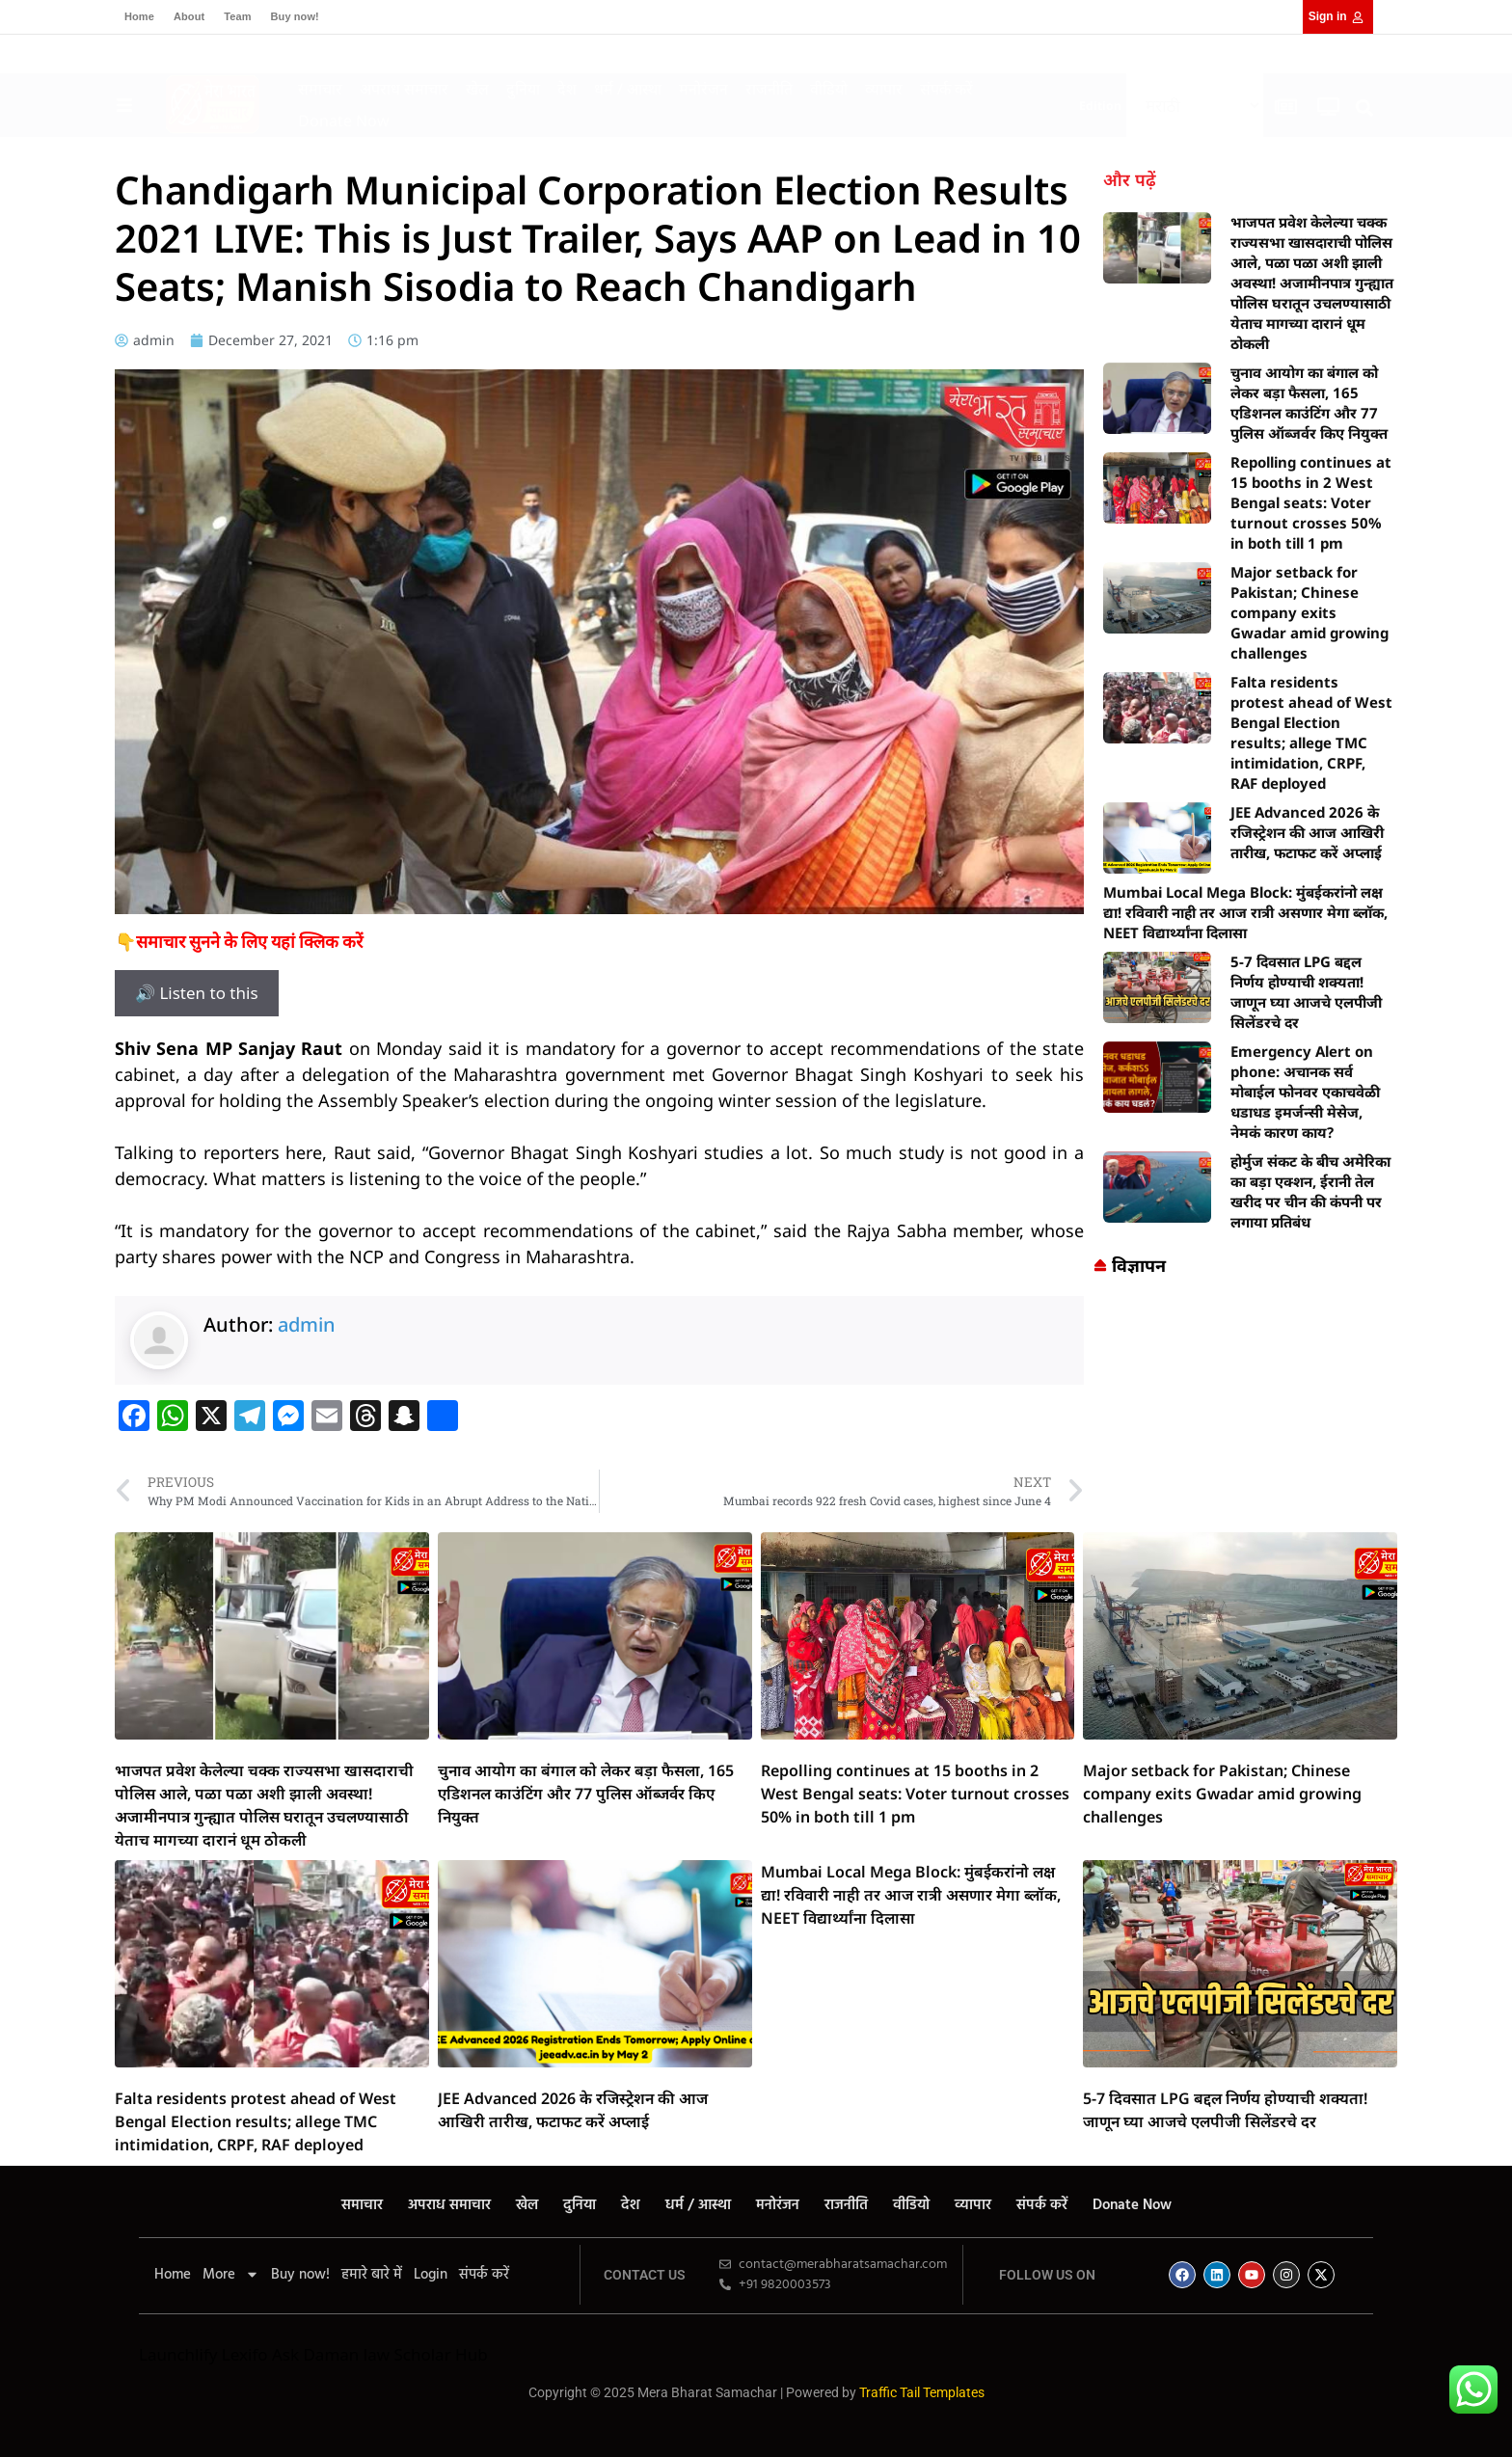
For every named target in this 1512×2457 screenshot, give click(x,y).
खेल (477, 88)
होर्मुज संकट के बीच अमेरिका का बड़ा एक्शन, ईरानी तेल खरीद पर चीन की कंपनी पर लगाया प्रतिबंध (1310, 1191)
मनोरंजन (703, 88)
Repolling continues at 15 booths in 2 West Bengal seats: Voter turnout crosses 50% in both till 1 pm (1310, 502)
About (189, 16)
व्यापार (884, 88)
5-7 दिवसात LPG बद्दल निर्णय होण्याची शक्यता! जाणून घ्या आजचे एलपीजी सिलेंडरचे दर (1306, 992)
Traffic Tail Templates (922, 2392)
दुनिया (523, 88)
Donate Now (344, 120)
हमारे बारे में (371, 2274)
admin (307, 1324)
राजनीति (769, 88)
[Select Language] (1194, 105)
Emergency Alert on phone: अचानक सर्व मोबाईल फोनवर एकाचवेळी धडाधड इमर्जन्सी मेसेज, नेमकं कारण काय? (1305, 1091)
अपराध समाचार (404, 88)
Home (139, 16)
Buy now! (295, 16)
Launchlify (178, 2354)
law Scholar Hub (426, 2354)
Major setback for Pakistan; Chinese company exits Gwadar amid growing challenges (1309, 612)
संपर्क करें (946, 88)
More (230, 2274)
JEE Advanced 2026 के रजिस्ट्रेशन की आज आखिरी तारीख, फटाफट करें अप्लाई (1307, 832)
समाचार (320, 88)
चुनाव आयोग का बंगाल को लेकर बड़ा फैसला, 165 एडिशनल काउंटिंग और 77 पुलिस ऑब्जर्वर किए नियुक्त (1309, 403)
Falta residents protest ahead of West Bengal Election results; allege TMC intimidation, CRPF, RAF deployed (1311, 732)
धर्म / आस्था (628, 88)
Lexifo (245, 2354)
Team (237, 16)
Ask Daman (315, 2354)
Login (430, 2274)
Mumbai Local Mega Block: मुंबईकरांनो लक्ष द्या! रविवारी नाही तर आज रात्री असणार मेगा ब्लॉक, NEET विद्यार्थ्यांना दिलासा (1245, 912)
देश (567, 88)
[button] (1365, 107)
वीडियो (829, 88)
